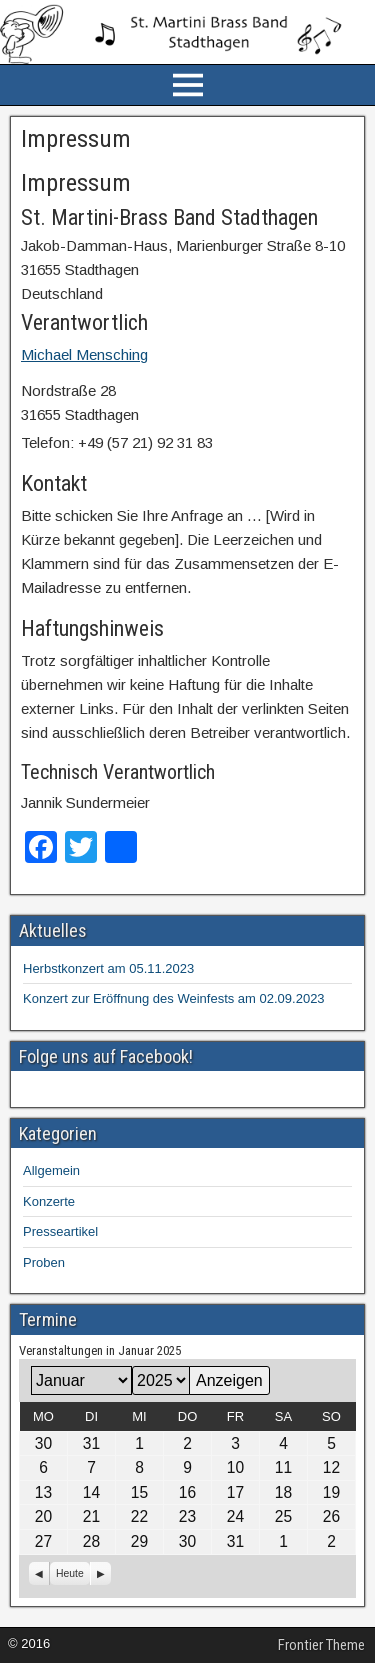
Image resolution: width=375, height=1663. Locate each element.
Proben (44, 1262)
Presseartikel (60, 1231)
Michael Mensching (84, 354)
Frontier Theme (321, 1645)
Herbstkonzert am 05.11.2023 (108, 968)
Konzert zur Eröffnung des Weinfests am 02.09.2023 (174, 998)
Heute (70, 1573)
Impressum (76, 139)
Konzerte (49, 1201)
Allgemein (51, 1170)
